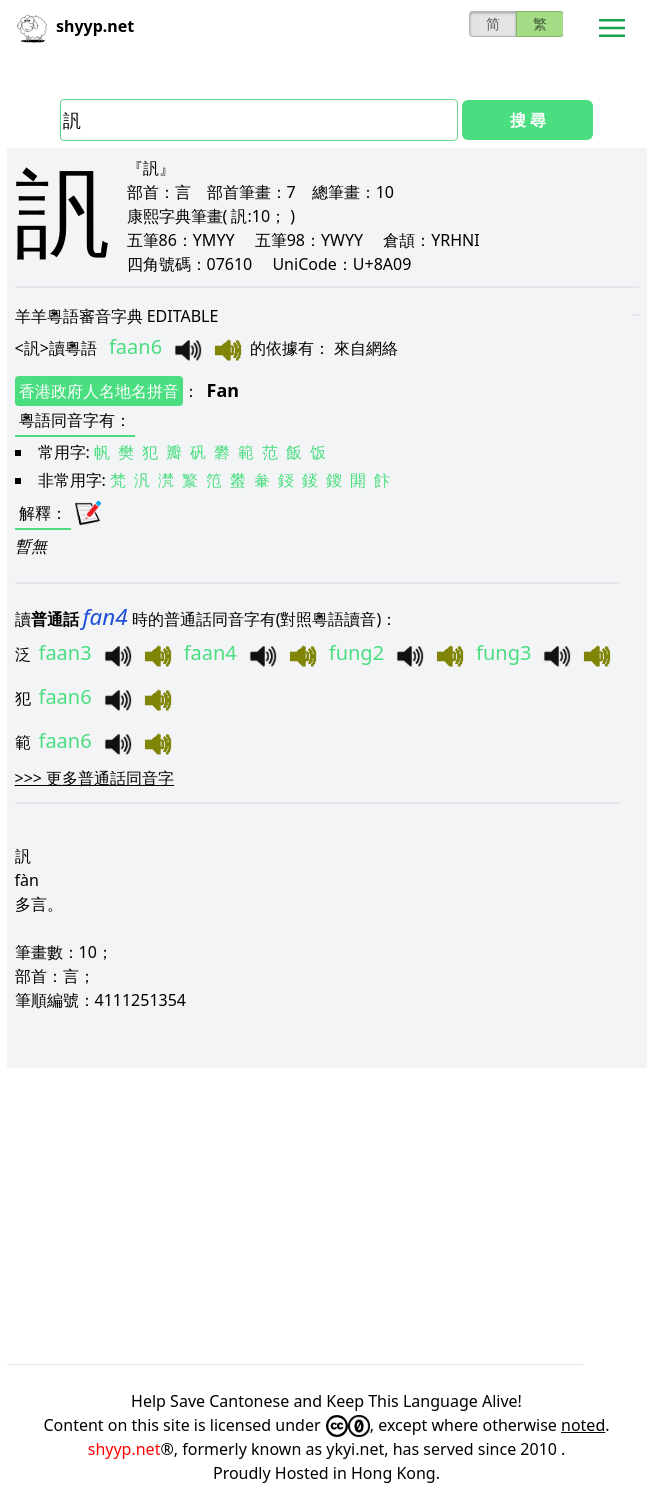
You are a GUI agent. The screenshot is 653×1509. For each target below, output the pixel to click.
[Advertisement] (327, 1216)
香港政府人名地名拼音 (99, 391)
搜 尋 (528, 120)
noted (583, 1425)
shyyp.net (124, 1449)
